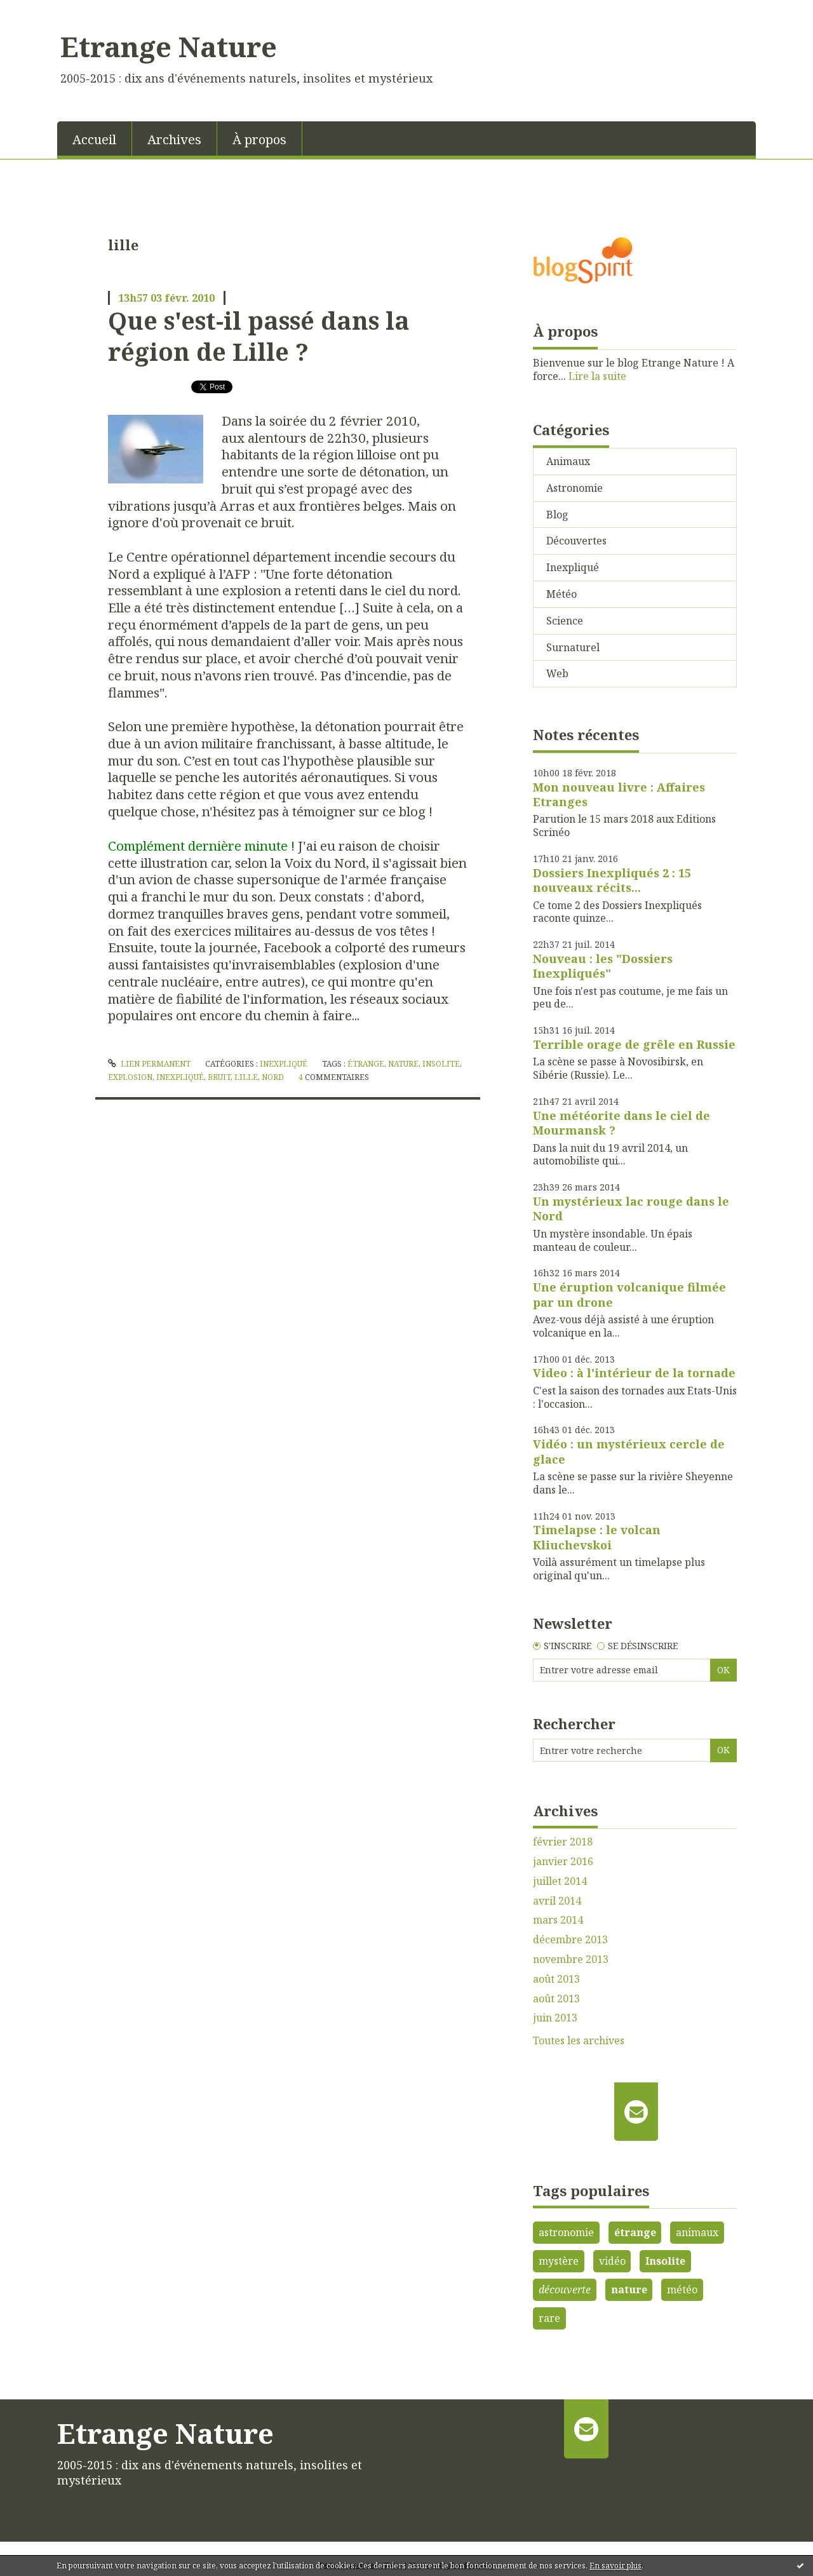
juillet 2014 (560, 1881)
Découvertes (576, 541)
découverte (565, 2289)
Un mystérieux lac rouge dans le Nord (631, 1209)
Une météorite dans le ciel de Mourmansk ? (621, 1123)
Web (557, 673)
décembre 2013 (570, 1939)
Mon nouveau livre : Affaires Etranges (619, 794)
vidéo (612, 2261)
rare (549, 2318)
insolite (441, 1063)
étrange (365, 1063)
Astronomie (574, 488)
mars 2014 (558, 1920)
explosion (130, 1077)
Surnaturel (573, 647)
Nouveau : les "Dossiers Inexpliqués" (603, 966)
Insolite (665, 2261)
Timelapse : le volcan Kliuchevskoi (597, 1537)
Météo (561, 594)
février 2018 (563, 1842)
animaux (697, 2232)
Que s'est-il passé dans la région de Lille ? (259, 336)
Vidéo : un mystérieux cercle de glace (629, 1451)
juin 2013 (555, 2018)
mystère (559, 2261)
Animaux (568, 461)
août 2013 (556, 1979)
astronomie (566, 2232)
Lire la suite (597, 376)
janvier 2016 (563, 1861)
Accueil (94, 139)
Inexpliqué (283, 1063)
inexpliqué (180, 1077)
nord (273, 1077)
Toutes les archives (578, 2040)
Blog (557, 515)
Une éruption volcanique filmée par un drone (629, 1294)
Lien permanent (149, 1063)
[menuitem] (94, 138)
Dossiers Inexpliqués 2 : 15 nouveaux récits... (612, 880)
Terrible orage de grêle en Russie (634, 1044)
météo (682, 2289)
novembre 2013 (570, 1959)
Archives (174, 139)
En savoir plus (615, 2565)
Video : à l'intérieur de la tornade (634, 1372)
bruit (219, 1077)
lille (246, 1077)
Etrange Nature (168, 46)
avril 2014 (557, 1901)
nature (403, 1063)
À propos (259, 139)
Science (564, 621)
